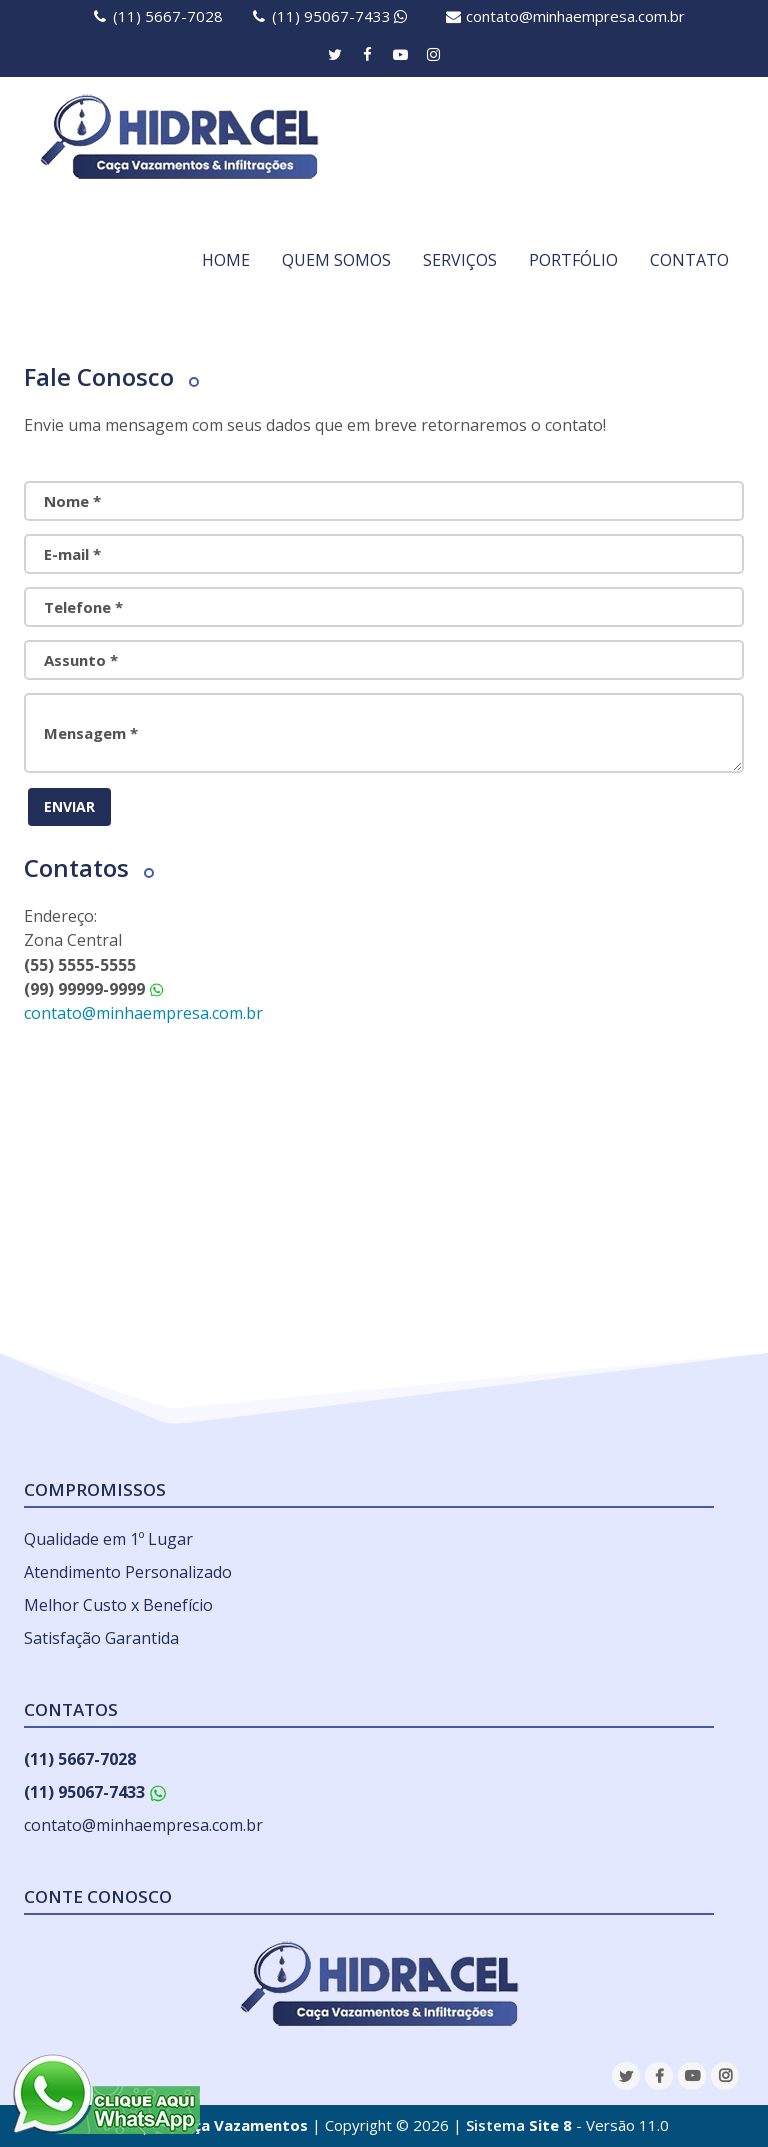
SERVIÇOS (460, 260)
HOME (226, 260)
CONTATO (689, 260)
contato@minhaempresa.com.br (575, 16)
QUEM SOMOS (336, 260)
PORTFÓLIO (573, 260)
